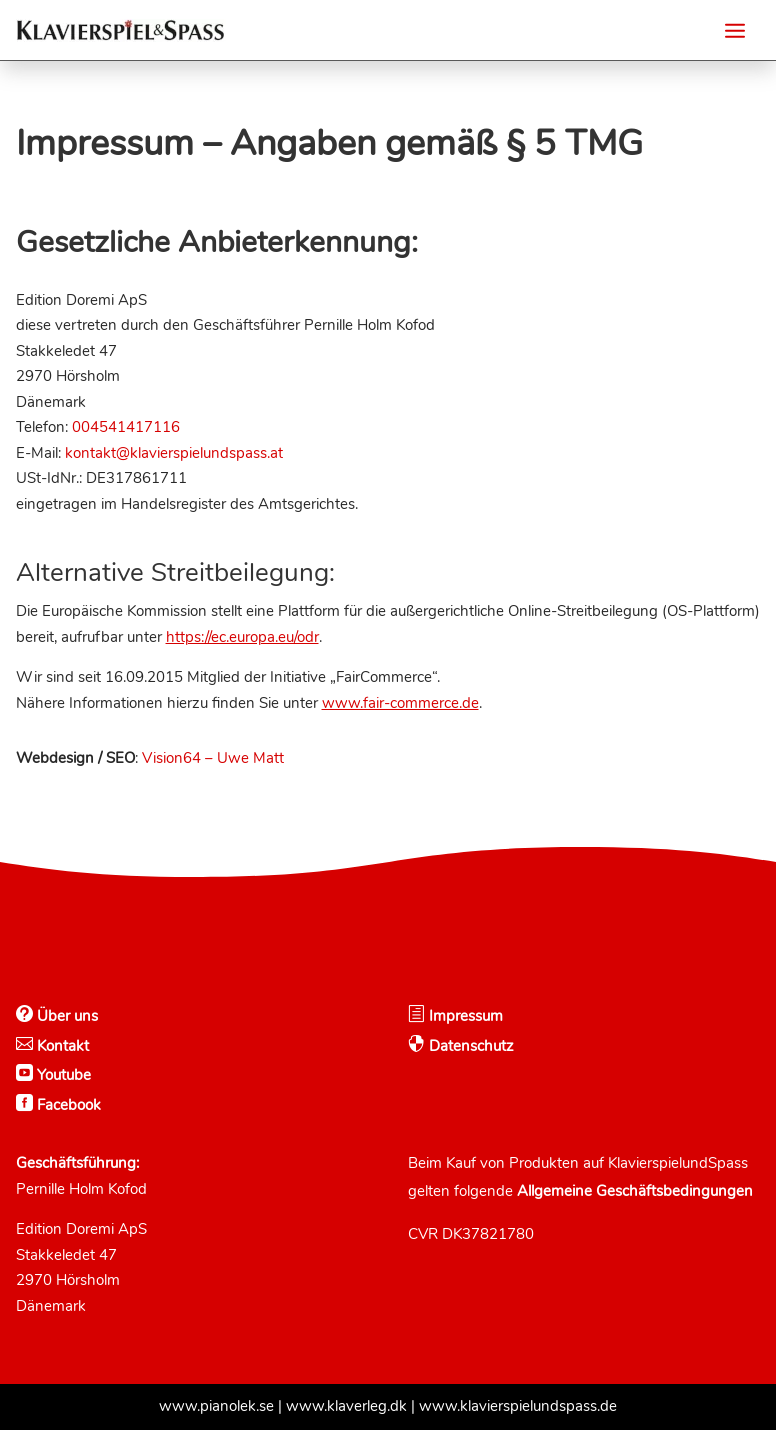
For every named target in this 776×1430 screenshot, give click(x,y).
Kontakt (61, 1046)
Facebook (67, 1105)
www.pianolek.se (216, 1406)
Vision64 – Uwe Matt (213, 758)
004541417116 (126, 427)
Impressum (464, 1016)
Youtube (62, 1075)
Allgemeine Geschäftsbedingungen (635, 1191)
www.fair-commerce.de (400, 703)
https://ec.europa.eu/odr (242, 637)
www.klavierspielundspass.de (518, 1406)
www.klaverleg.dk (346, 1406)
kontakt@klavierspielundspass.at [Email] (174, 453)
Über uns (65, 1016)
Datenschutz (469, 1046)
